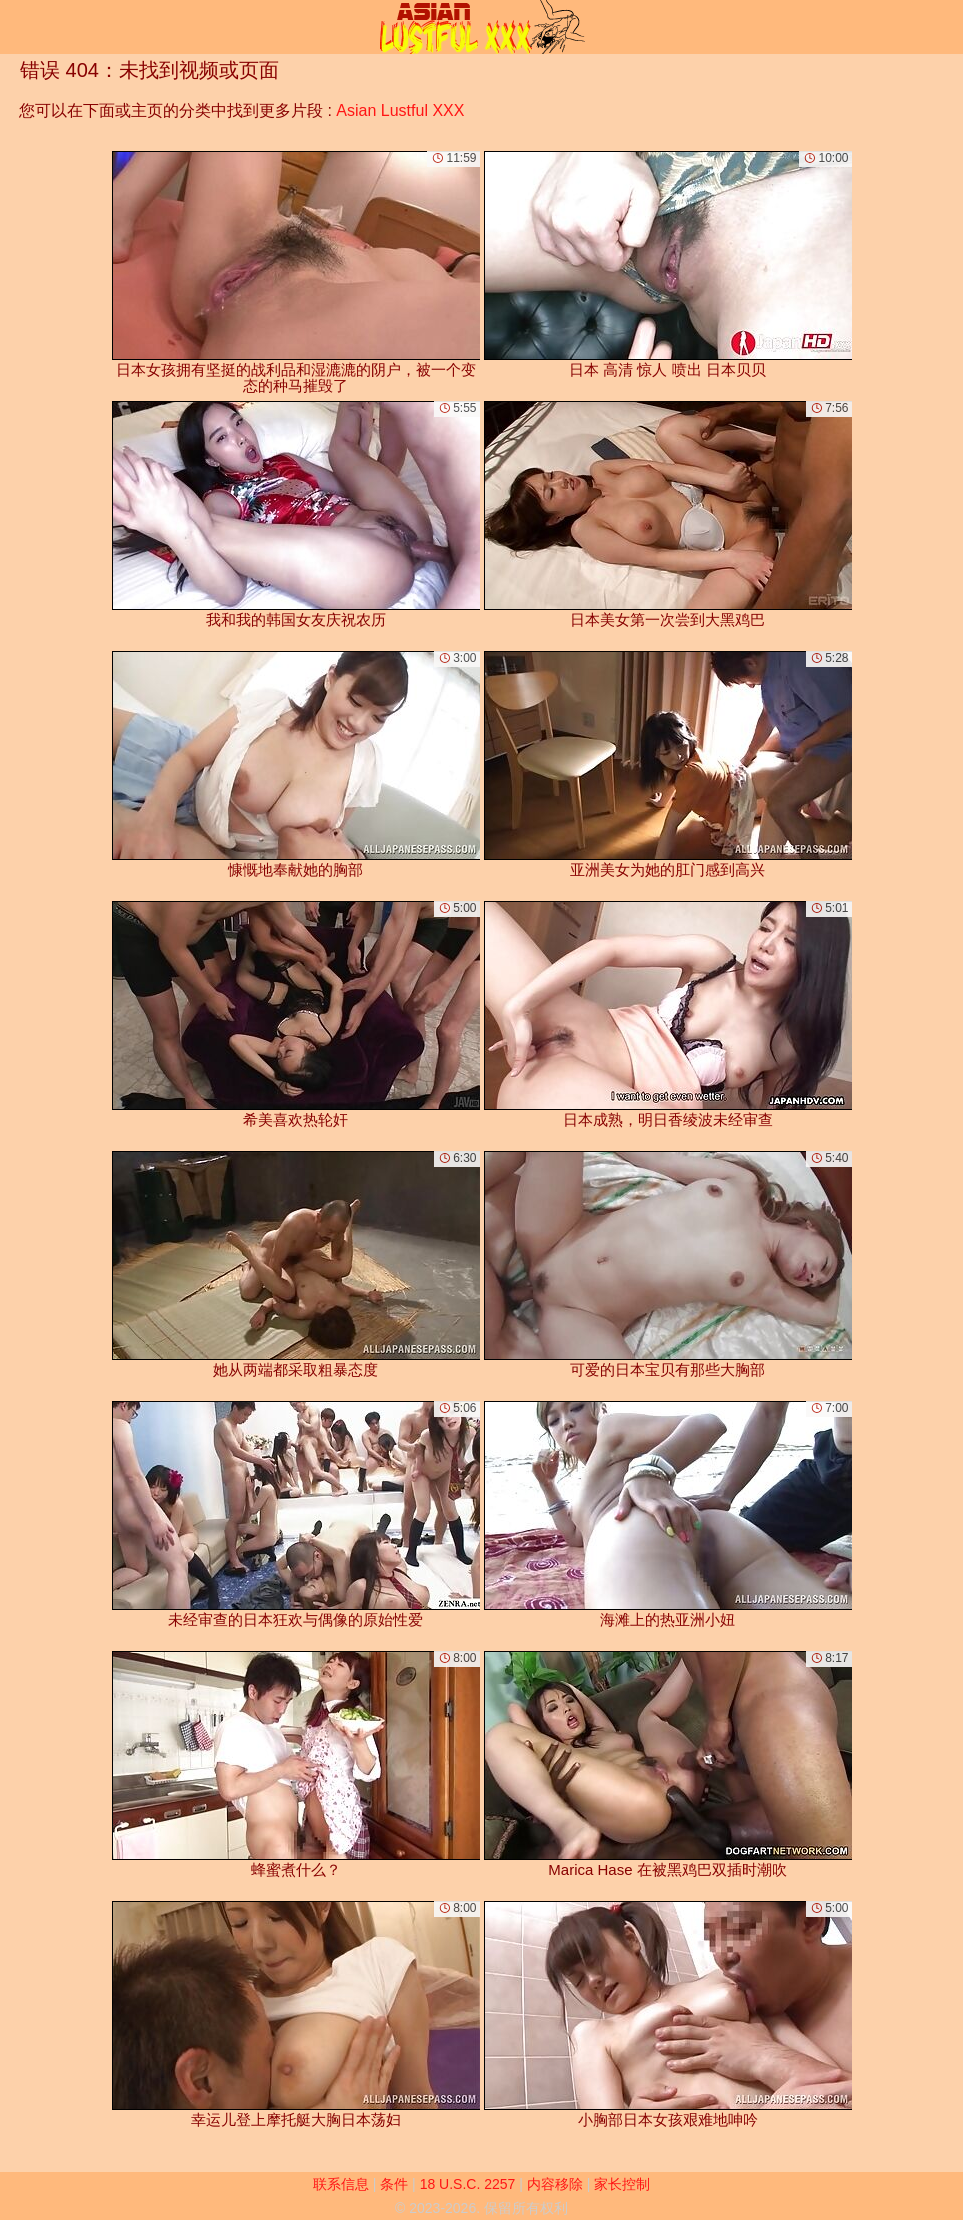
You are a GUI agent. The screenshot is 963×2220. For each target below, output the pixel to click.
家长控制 (622, 2184)
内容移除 (555, 2184)
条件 (394, 2184)
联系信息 (341, 2184)
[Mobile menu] (18, 27)
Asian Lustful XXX (400, 110)
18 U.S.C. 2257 (468, 2184)
